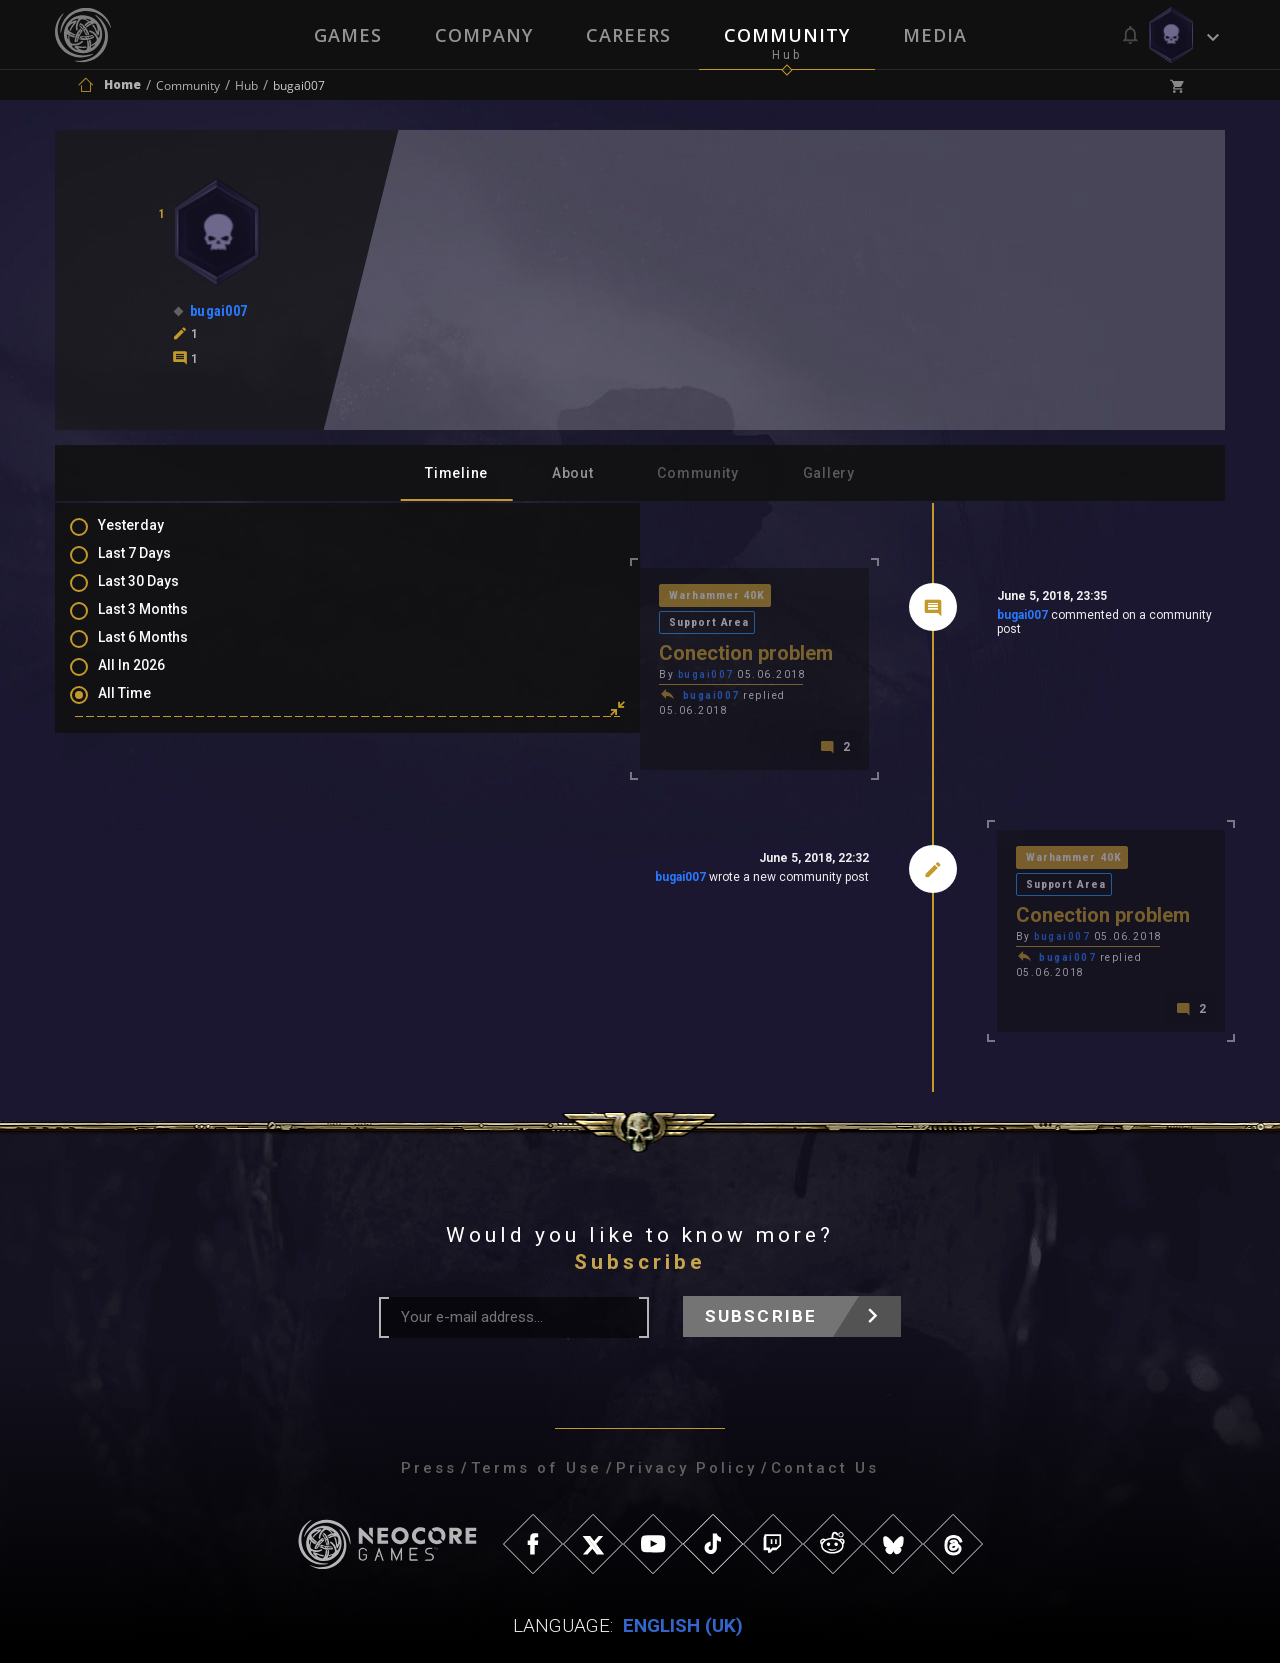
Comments (154, 787)
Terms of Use (536, 1396)
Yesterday (151, 537)
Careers (628, 35)
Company (483, 35)
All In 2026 (151, 682)
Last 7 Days (154, 566)
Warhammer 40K (435, 597)
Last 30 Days (158, 595)
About (573, 473)
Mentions (148, 816)
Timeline (456, 473)
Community (788, 35)
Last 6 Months (163, 653)
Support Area (555, 597)
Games (346, 35)
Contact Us (825, 1396)
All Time (144, 711)
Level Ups (149, 874)
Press (429, 1396)
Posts (137, 758)
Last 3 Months (163, 624)
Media (937, 35)
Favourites (153, 845)
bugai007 (879, 619)
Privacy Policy (686, 1396)
